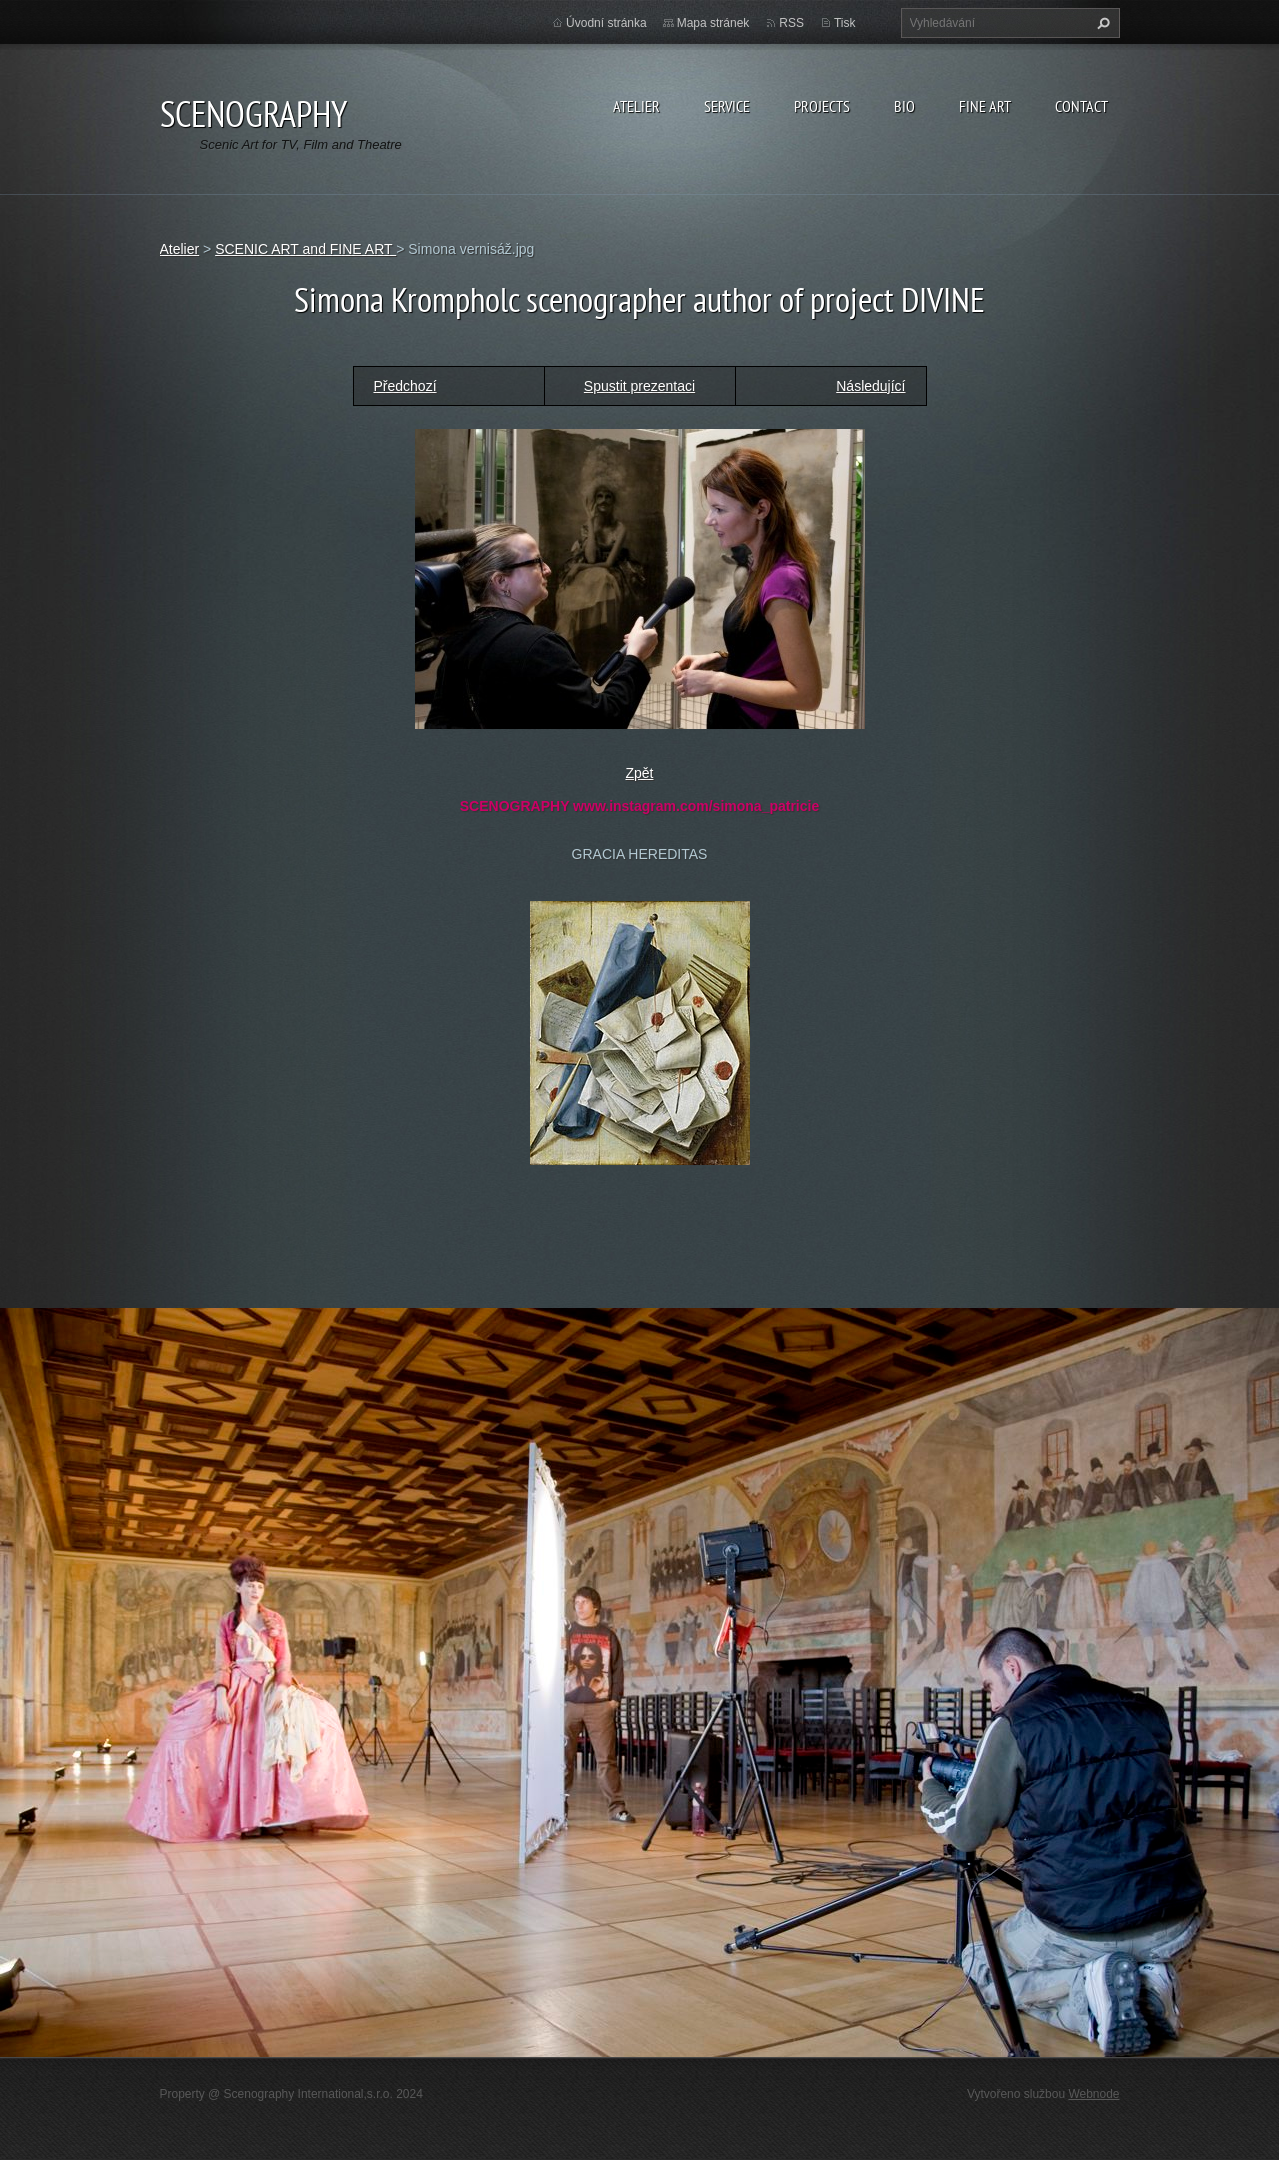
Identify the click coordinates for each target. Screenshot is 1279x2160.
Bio (904, 106)
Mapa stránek (713, 23)
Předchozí (405, 386)
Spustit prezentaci (639, 386)
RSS (791, 23)
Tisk (845, 23)
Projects (822, 106)
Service (727, 106)
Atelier (636, 106)
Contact (1081, 106)
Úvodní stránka (606, 23)
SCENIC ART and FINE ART (305, 249)
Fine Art (985, 106)
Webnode (1093, 2094)
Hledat (1101, 23)
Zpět (639, 773)
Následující (870, 386)
